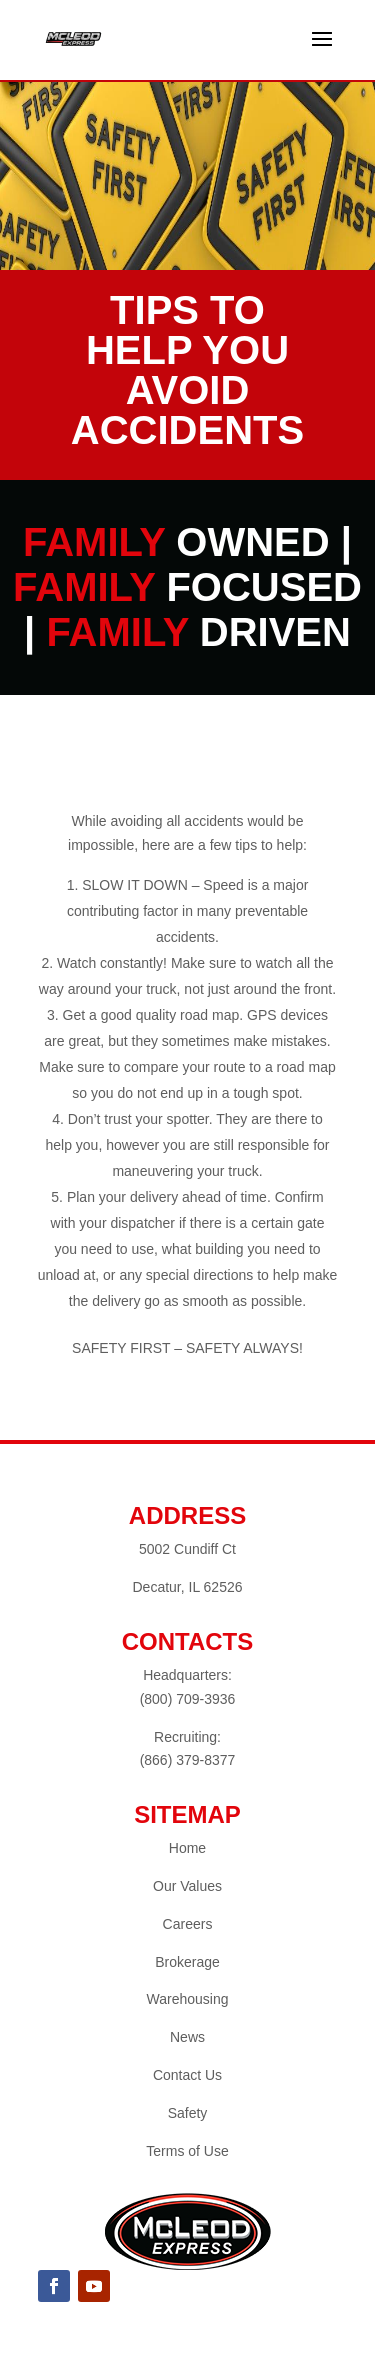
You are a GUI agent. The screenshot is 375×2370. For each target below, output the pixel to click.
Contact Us (187, 2075)
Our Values (187, 1886)
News (187, 2037)
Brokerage (187, 1962)
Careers (188, 1924)
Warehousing (188, 1999)
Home (187, 1848)
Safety (188, 2113)
